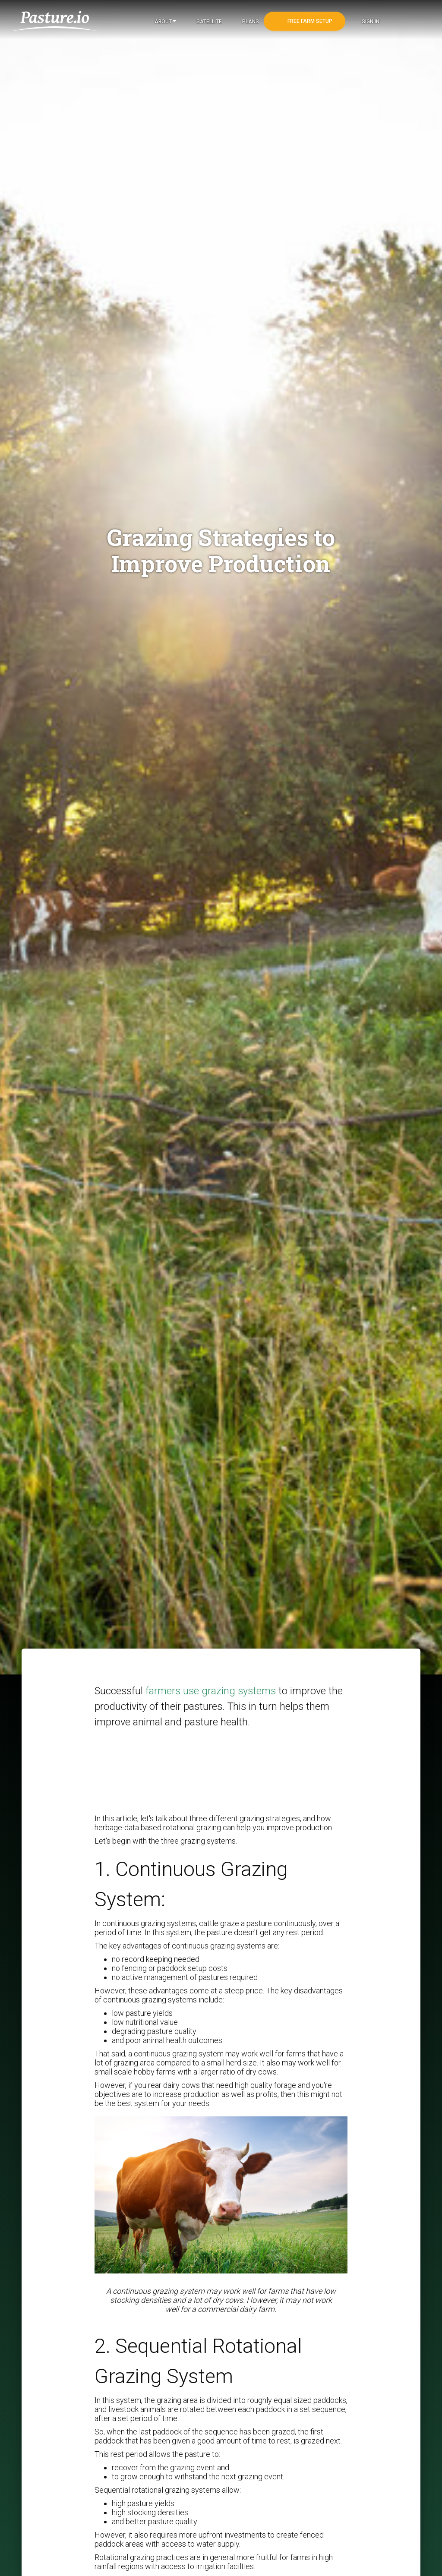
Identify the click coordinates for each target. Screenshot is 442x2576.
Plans (250, 22)
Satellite (208, 22)
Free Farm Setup (309, 21)
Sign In (369, 22)
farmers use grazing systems (211, 1691)
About (164, 22)
